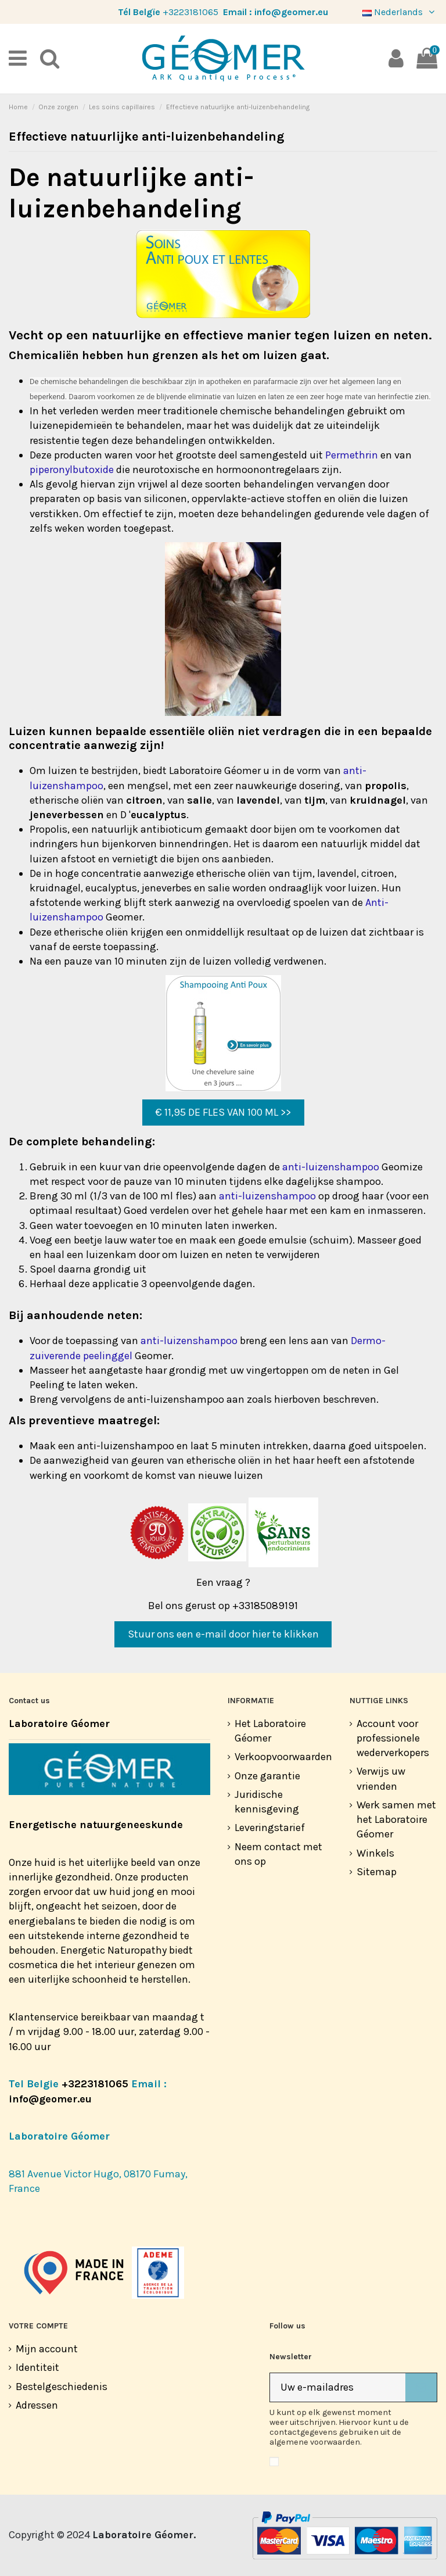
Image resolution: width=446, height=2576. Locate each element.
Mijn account (47, 2348)
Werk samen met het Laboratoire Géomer (396, 1819)
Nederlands (399, 11)
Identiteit (37, 2367)
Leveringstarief (270, 1827)
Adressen (37, 2405)
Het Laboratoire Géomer (270, 1730)
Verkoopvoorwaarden (283, 1756)
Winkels (375, 1853)
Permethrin (351, 455)
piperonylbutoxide (72, 469)
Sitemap (377, 1871)
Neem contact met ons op (278, 1854)
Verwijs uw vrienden (381, 1778)
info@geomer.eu (291, 11)
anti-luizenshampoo (330, 1166)
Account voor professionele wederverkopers (393, 1738)
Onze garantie (267, 1775)
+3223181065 (190, 11)
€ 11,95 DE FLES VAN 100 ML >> (223, 1112)
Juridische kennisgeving (267, 1801)
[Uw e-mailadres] (337, 2387)
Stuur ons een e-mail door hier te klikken (223, 1634)
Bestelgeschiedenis (61, 2386)
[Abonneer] (421, 2387)
